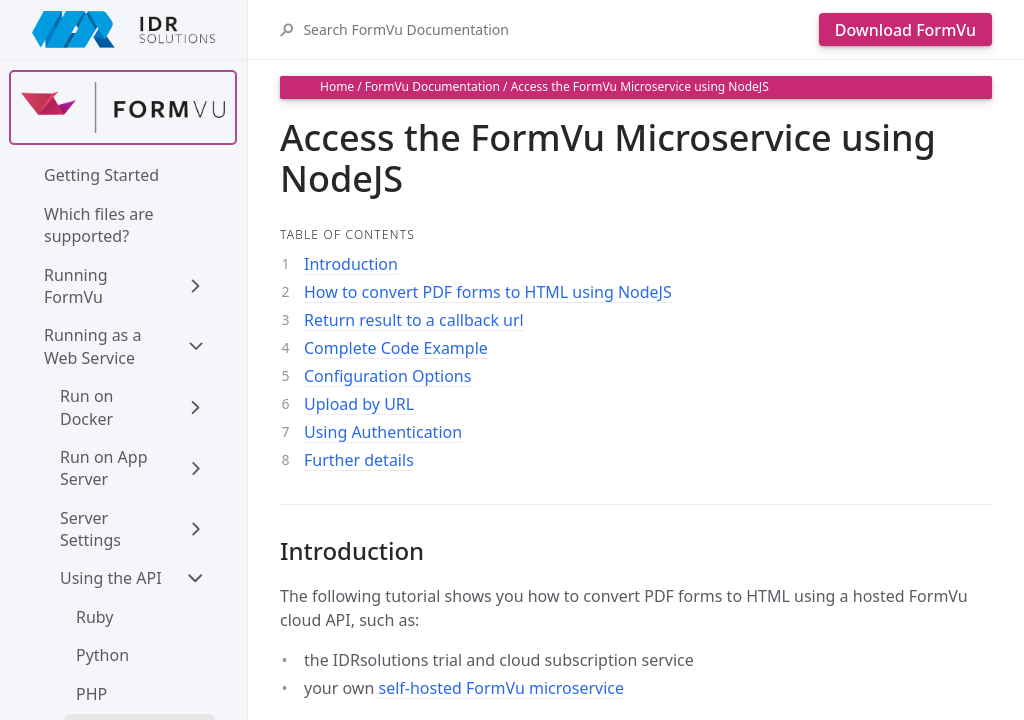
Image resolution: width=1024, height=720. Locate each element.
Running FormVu (78, 286)
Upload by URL (359, 404)
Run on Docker (89, 407)
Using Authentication (383, 432)
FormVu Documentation (432, 86)
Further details (359, 460)
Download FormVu (905, 30)
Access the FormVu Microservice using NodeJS (640, 86)
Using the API (111, 578)
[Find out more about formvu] (123, 107)
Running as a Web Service (95, 346)
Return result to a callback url (414, 320)
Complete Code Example (396, 348)
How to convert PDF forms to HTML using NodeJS (488, 292)
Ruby (95, 617)
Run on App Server (106, 468)
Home (337, 86)
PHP (91, 694)
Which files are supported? (101, 225)
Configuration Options (387, 376)
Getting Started (101, 175)
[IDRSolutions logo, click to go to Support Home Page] (123, 29)
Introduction (351, 264)
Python (102, 655)
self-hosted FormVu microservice (501, 688)
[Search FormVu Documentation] (555, 29)
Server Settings (90, 529)
